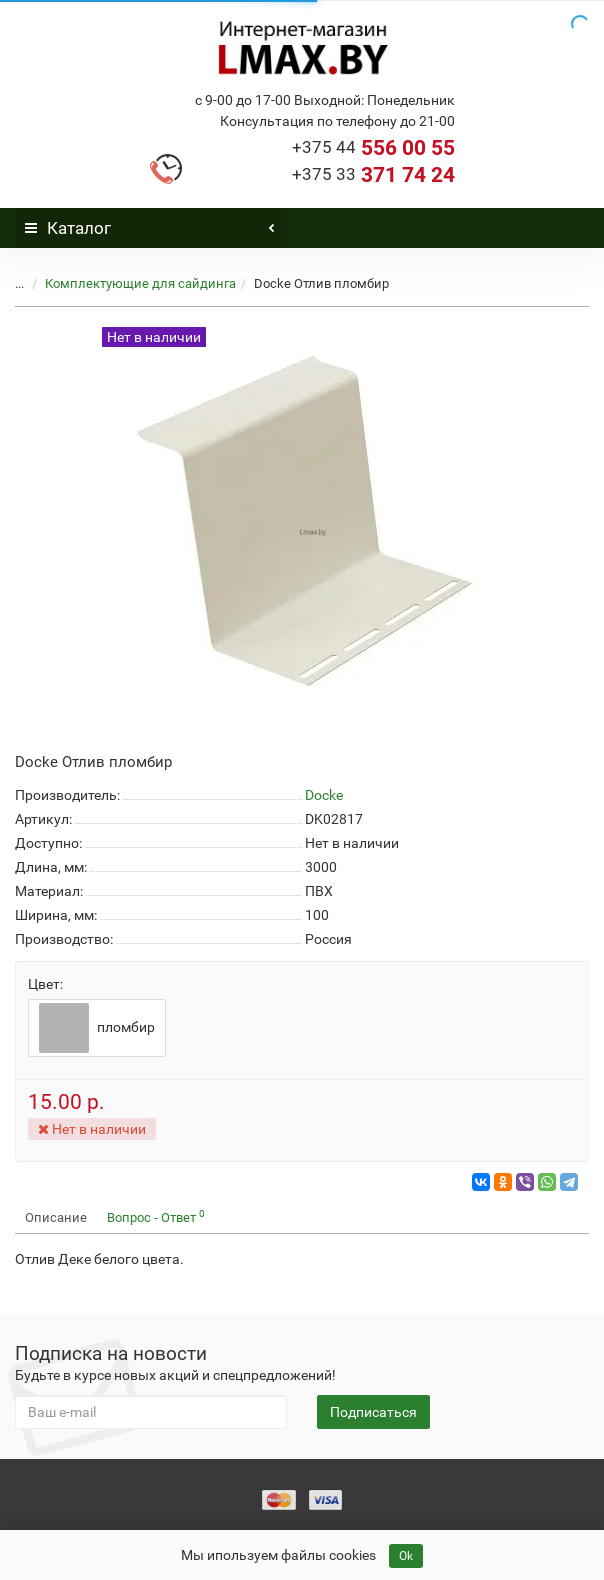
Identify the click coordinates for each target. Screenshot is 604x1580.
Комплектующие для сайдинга (140, 283)
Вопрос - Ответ (156, 1216)
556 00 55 (373, 148)
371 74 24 (373, 175)
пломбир (97, 1028)
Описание (56, 1217)
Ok (406, 1556)
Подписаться (373, 1412)
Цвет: (45, 984)
